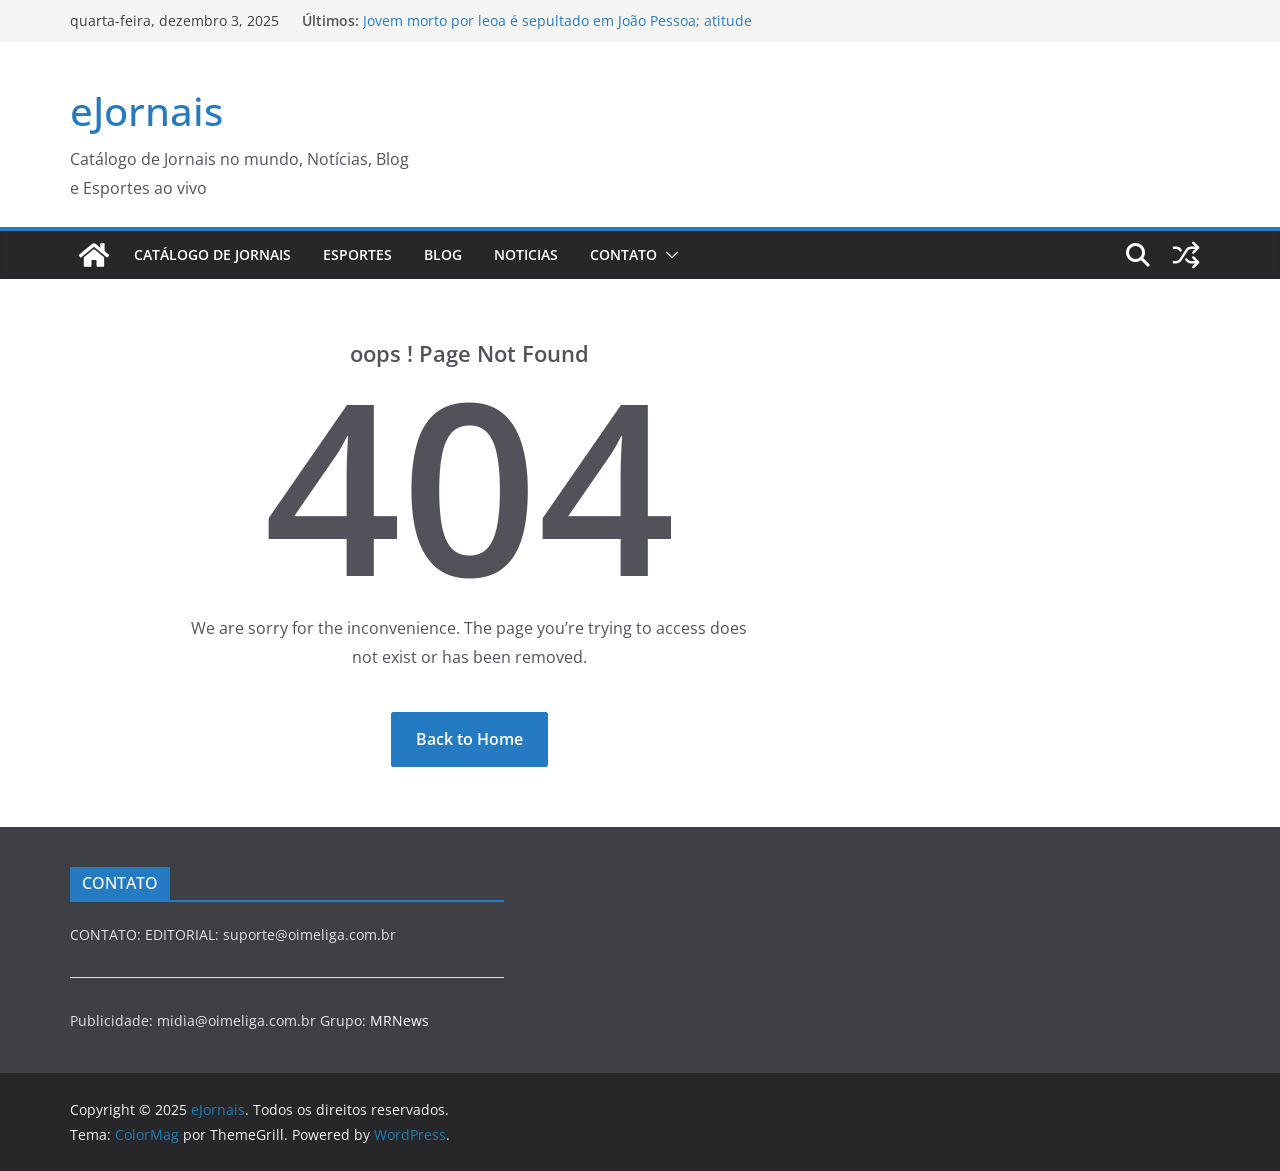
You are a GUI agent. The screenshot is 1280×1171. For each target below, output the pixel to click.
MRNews (399, 1020)
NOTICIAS (526, 254)
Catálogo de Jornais (212, 254)
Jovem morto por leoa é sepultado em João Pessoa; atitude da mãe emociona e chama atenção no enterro (557, 30)
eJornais (146, 110)
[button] (668, 255)
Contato (623, 254)
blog (443, 254)
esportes (357, 254)
